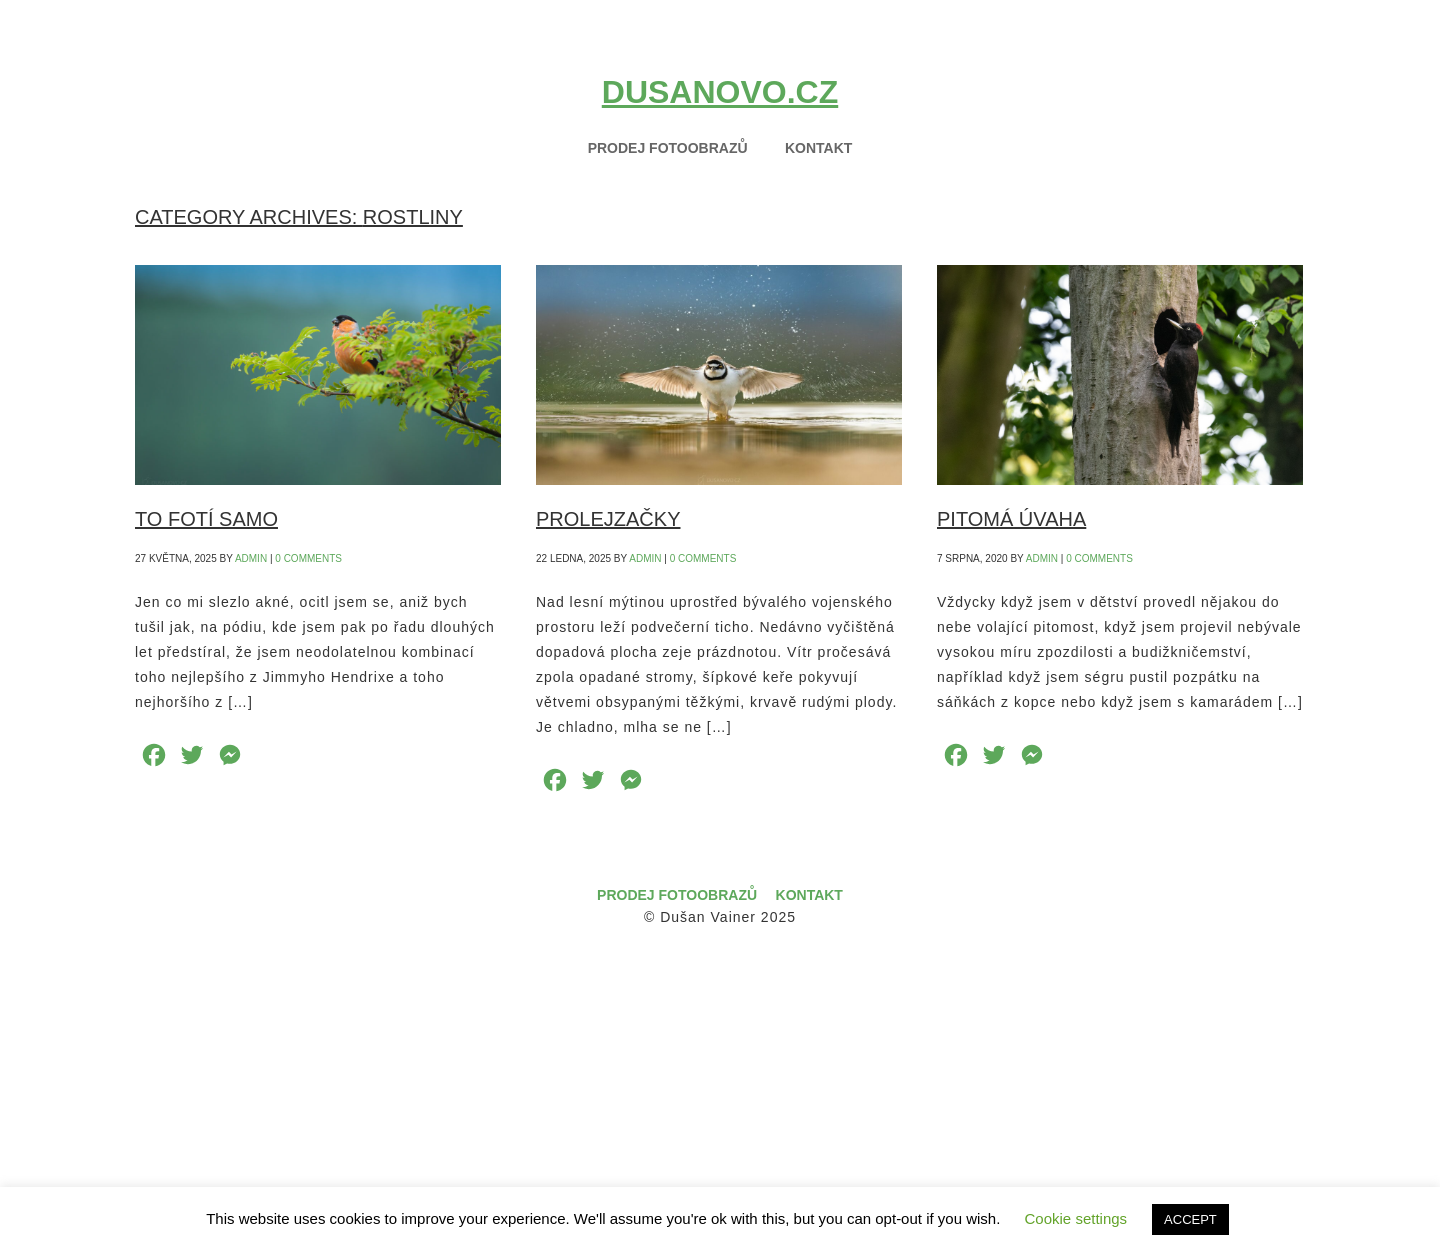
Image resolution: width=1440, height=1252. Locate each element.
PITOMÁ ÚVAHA (1011, 519)
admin (251, 558)
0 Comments (308, 558)
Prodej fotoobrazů (677, 895)
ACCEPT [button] (1190, 1219)
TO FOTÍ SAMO (206, 519)
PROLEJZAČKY (608, 519)
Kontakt (809, 895)
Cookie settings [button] (1076, 1218)
